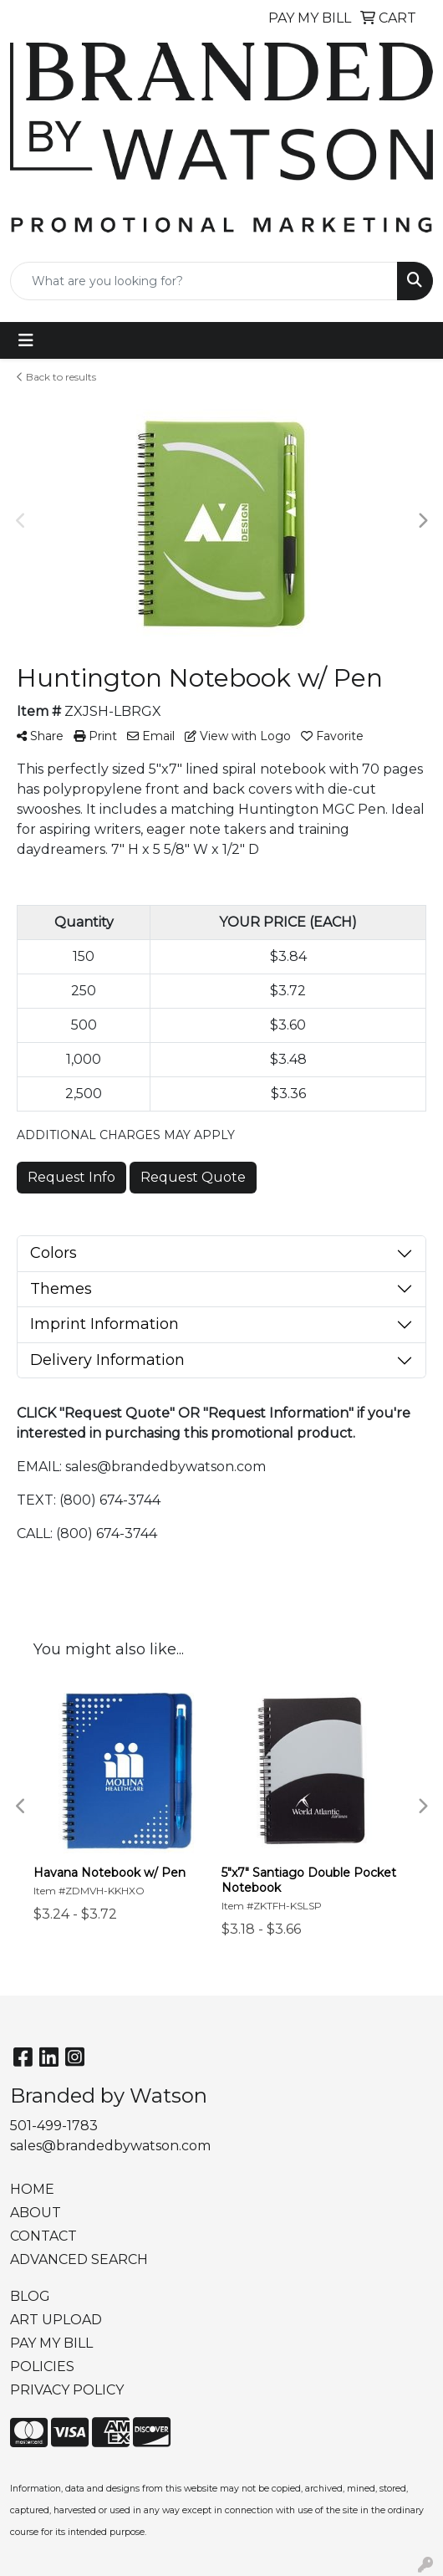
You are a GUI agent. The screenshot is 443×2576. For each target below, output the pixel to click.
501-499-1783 (54, 2126)
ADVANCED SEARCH (79, 2259)
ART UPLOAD (56, 2320)
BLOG (30, 2296)
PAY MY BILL (51, 2343)
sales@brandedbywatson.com (110, 2146)
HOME (32, 2189)
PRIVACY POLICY (67, 2390)
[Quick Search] (204, 281)
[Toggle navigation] (25, 340)
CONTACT (43, 2236)
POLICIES (42, 2366)
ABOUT (35, 2213)
